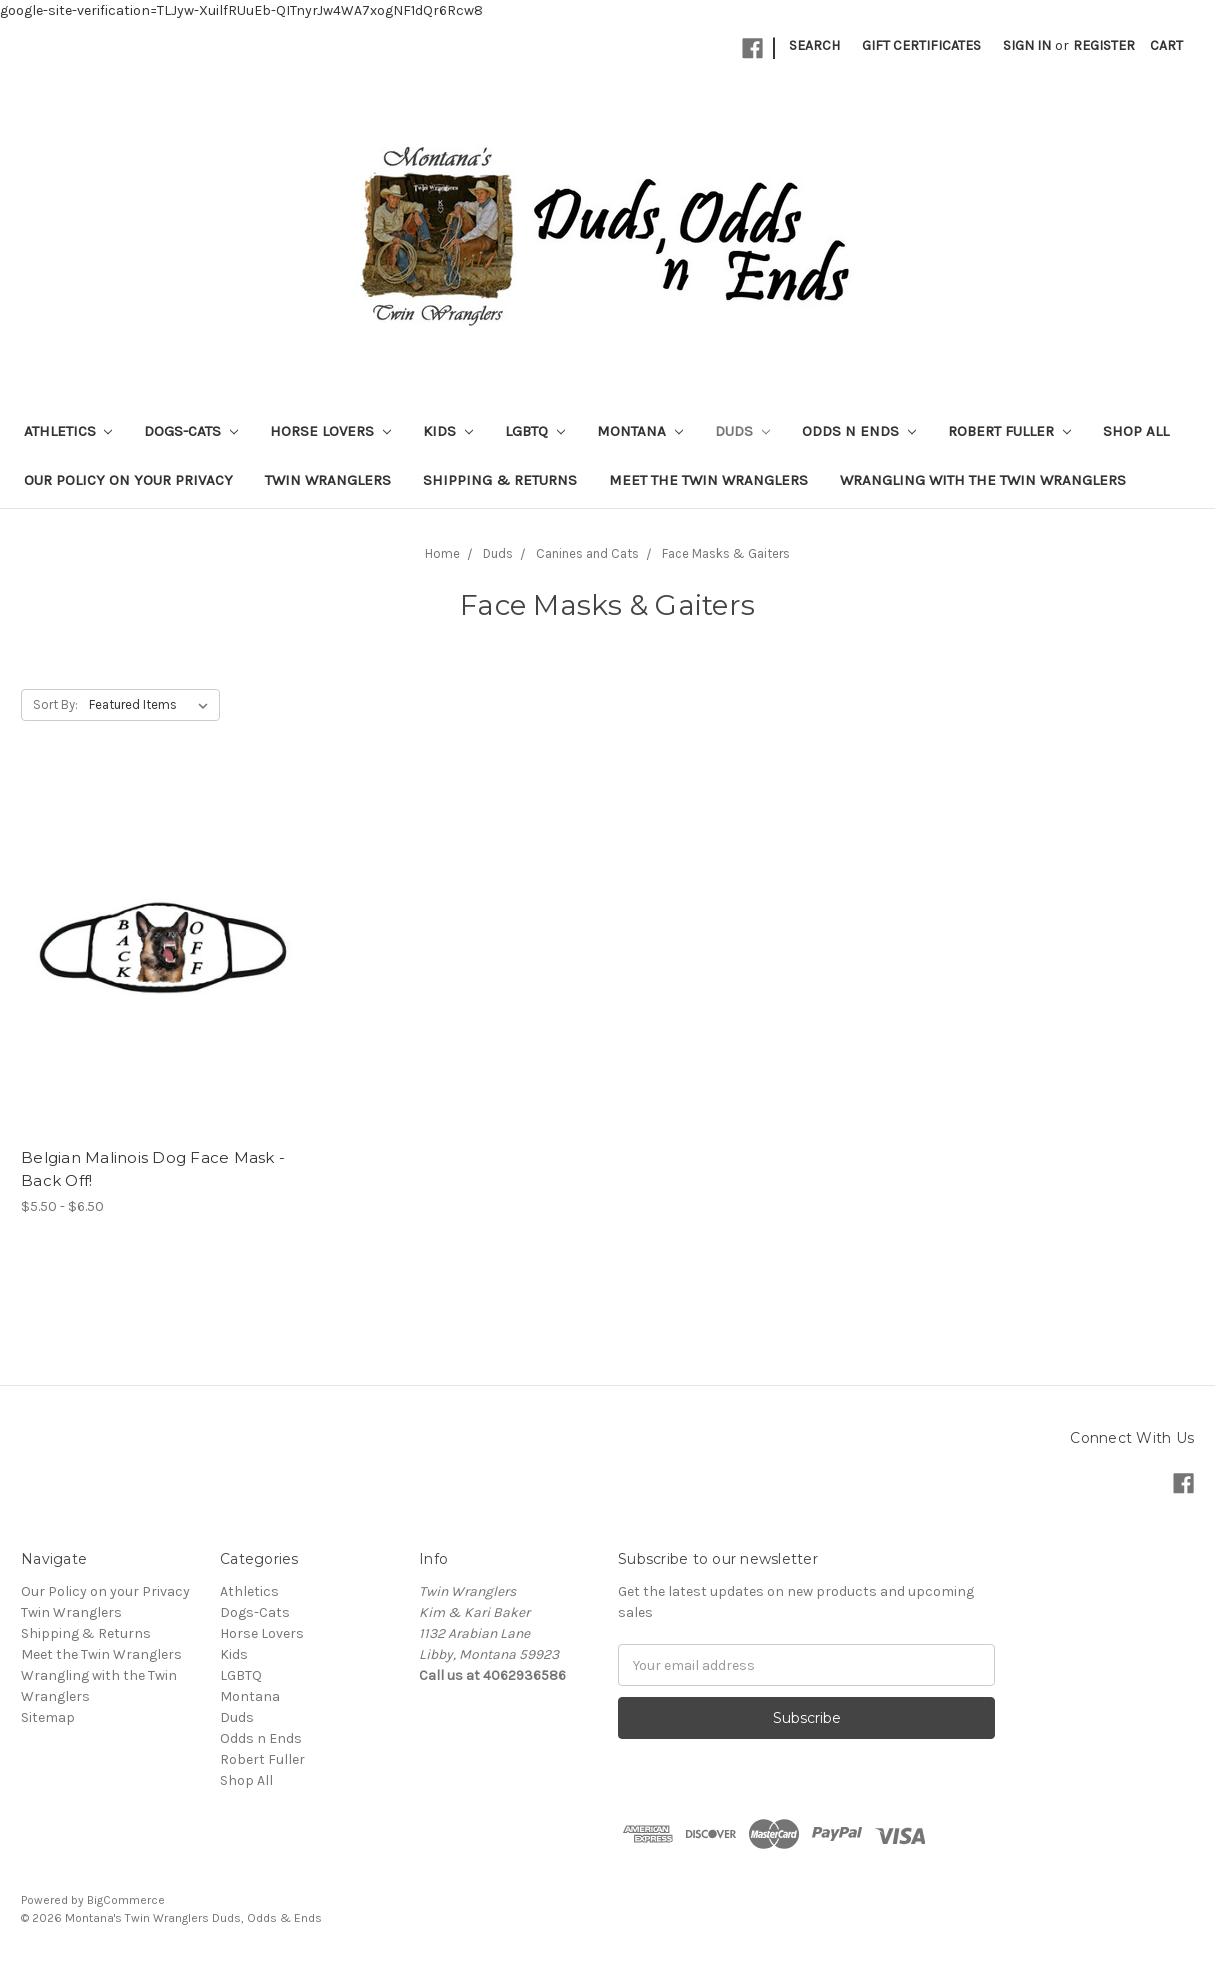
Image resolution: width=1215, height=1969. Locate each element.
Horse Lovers (330, 431)
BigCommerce (126, 1900)
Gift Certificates (921, 45)
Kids (448, 431)
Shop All (1136, 431)
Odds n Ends (859, 431)
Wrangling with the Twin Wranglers (983, 480)
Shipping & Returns (500, 480)
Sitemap (48, 1717)
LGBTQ (535, 431)
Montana (640, 431)
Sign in (1027, 45)
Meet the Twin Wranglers (708, 480)
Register (1104, 45)
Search (814, 45)
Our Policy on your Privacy (128, 480)
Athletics (68, 431)
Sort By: (55, 704)
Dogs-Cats (191, 431)
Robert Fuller (1009, 431)
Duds (742, 431)
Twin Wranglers (328, 480)
